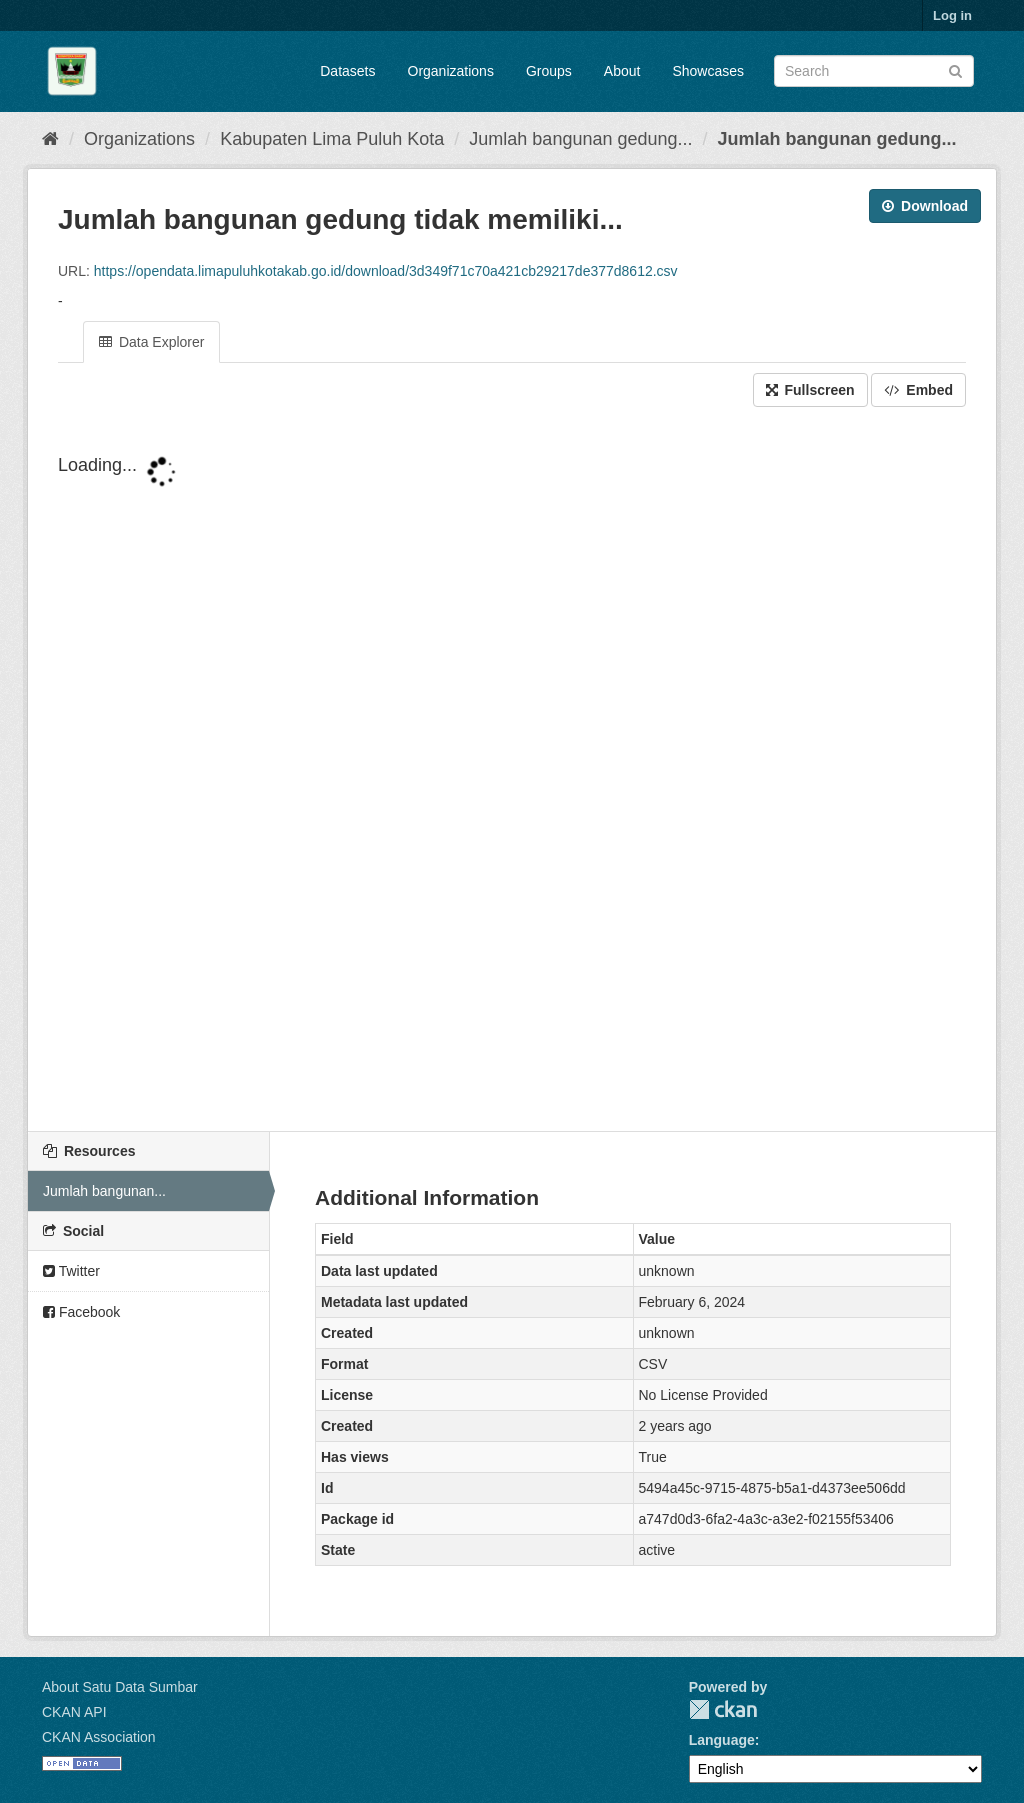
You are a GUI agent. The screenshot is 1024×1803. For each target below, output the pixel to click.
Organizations (451, 71)
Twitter (71, 1271)
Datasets (347, 71)
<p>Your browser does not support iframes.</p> (512, 771)
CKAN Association (99, 1737)
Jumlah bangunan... (104, 1191)
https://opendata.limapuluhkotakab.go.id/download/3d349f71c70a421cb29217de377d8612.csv (386, 271)
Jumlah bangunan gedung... (580, 139)
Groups (549, 71)
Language (722, 1740)
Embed (918, 390)
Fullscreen (810, 390)
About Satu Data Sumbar (120, 1687)
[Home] (50, 139)
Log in (952, 15)
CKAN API (74, 1712)
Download (925, 206)
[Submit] (955, 69)
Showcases (708, 71)
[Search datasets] (874, 71)
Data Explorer (151, 342)
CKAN (723, 1709)
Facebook (81, 1312)
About (622, 71)
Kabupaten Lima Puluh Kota (332, 139)
